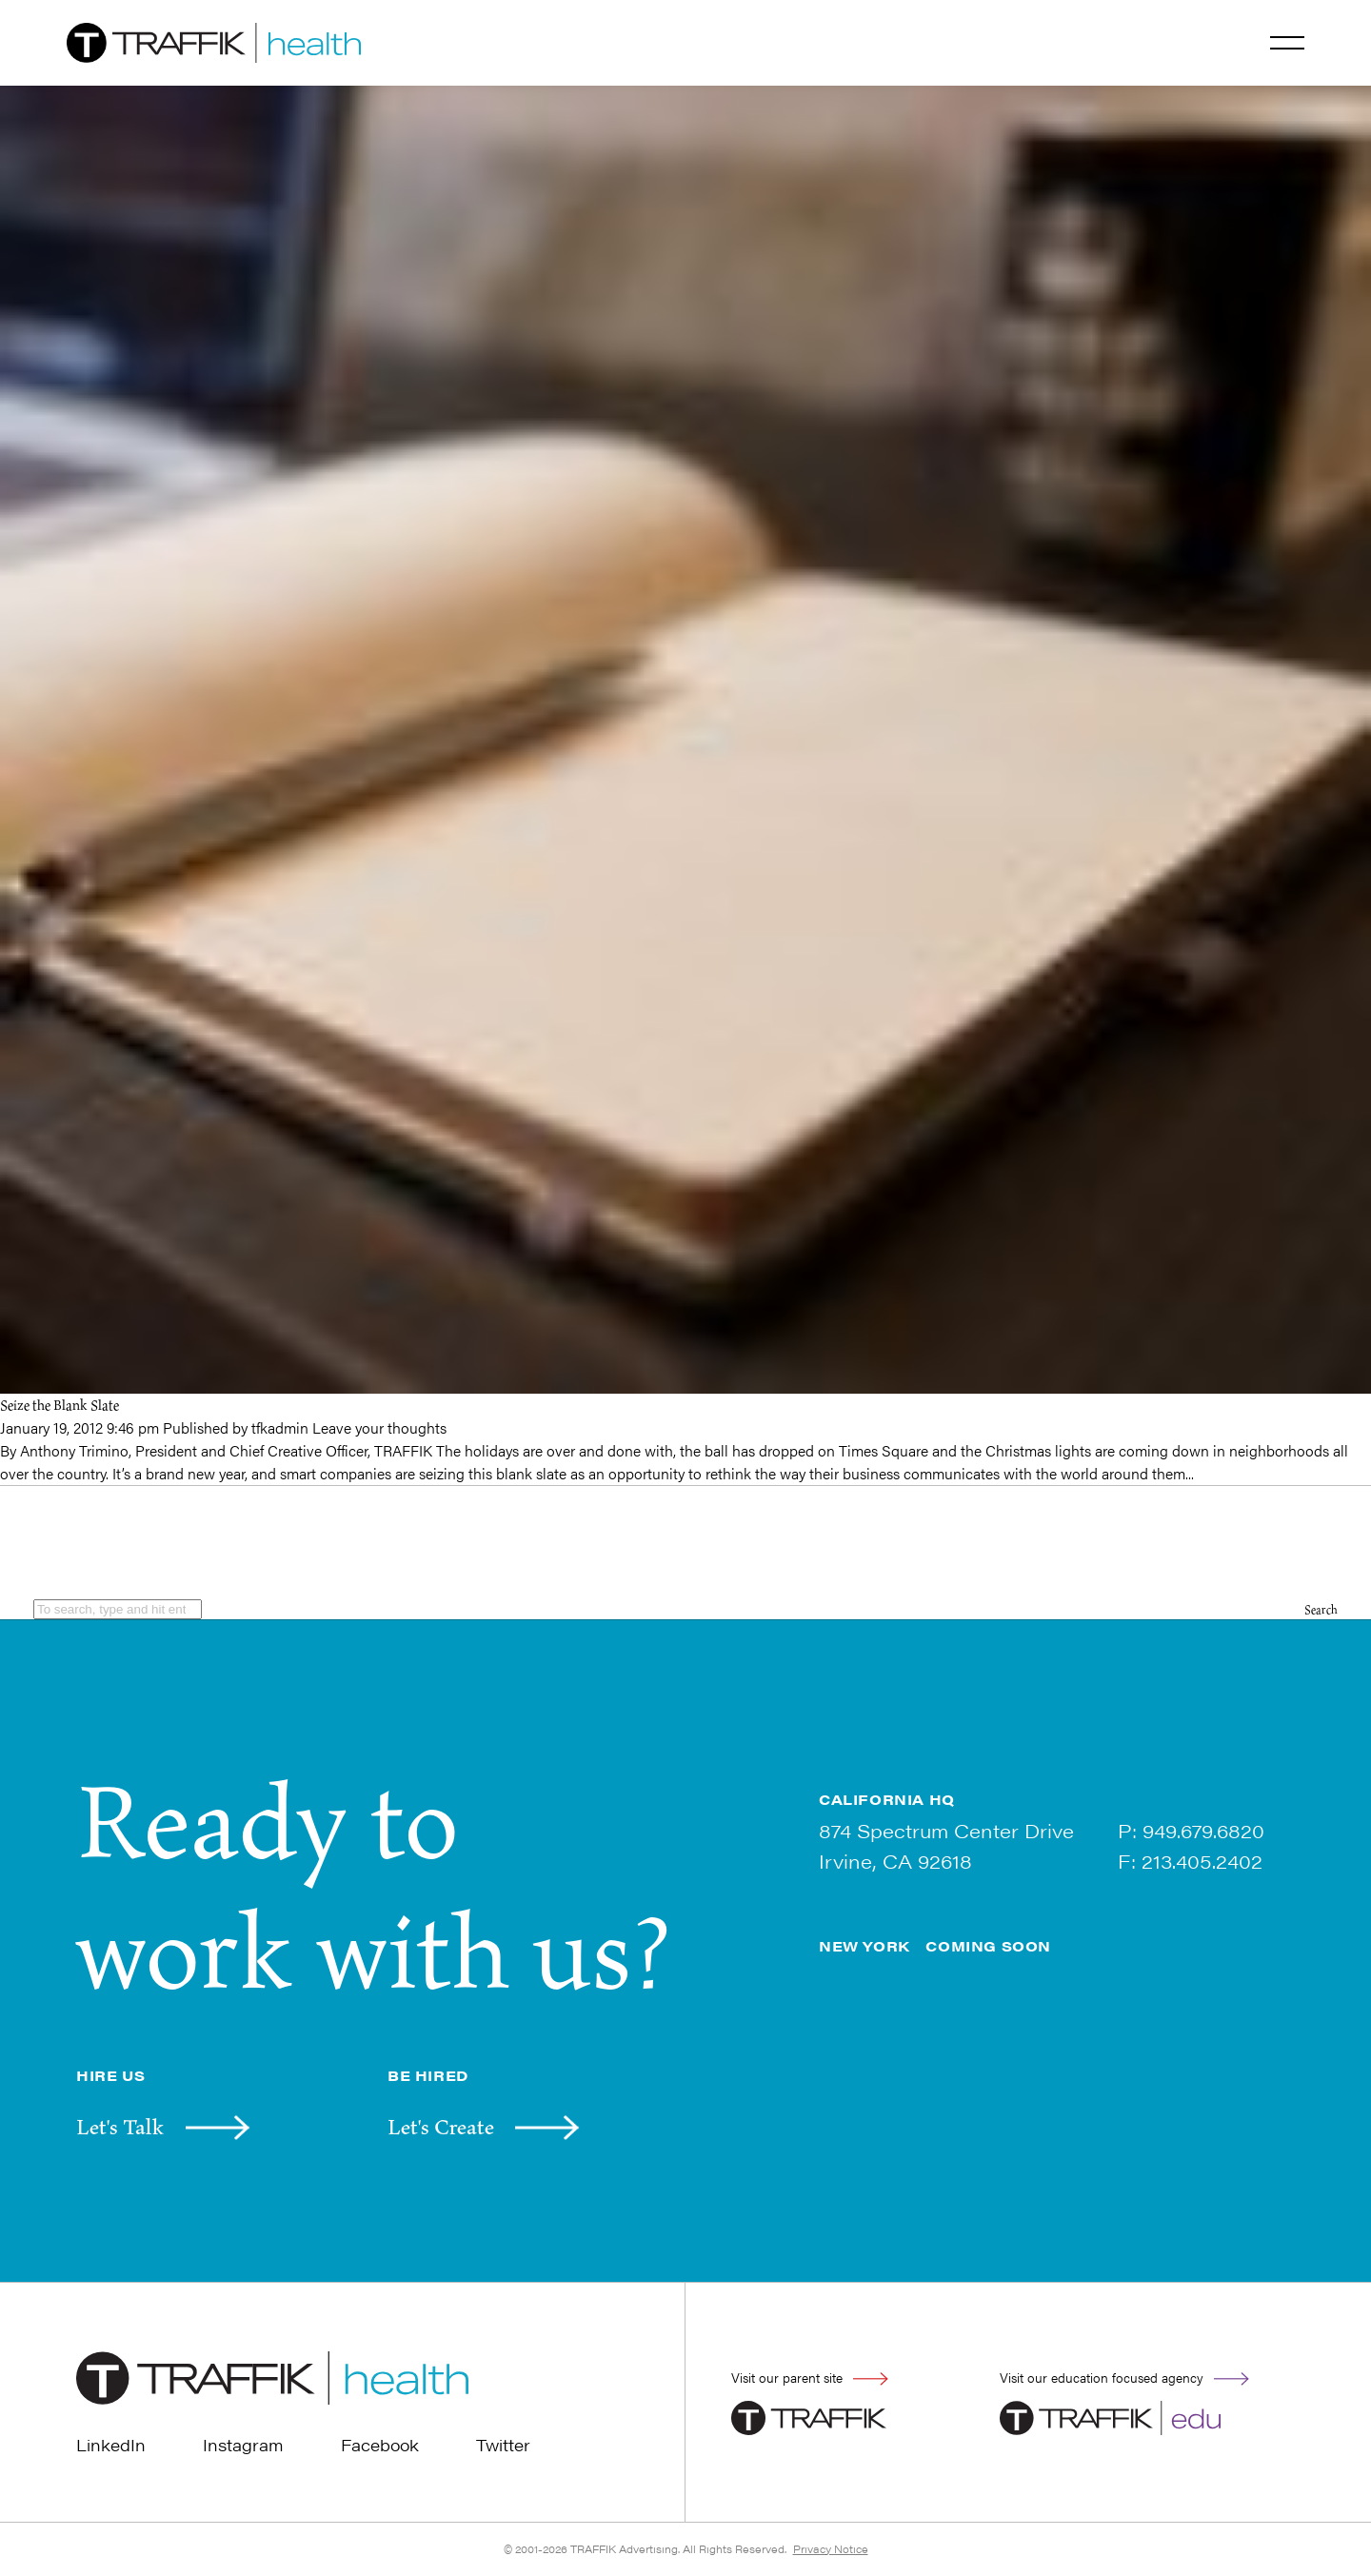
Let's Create (440, 2126)
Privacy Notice (830, 2549)
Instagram (243, 2445)
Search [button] (1321, 1609)
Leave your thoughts (379, 1427)
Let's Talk (120, 2126)
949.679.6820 (1203, 1830)
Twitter (503, 2445)
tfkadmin (279, 1427)
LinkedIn (111, 2445)
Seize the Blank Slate (59, 1405)
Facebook (380, 2445)
